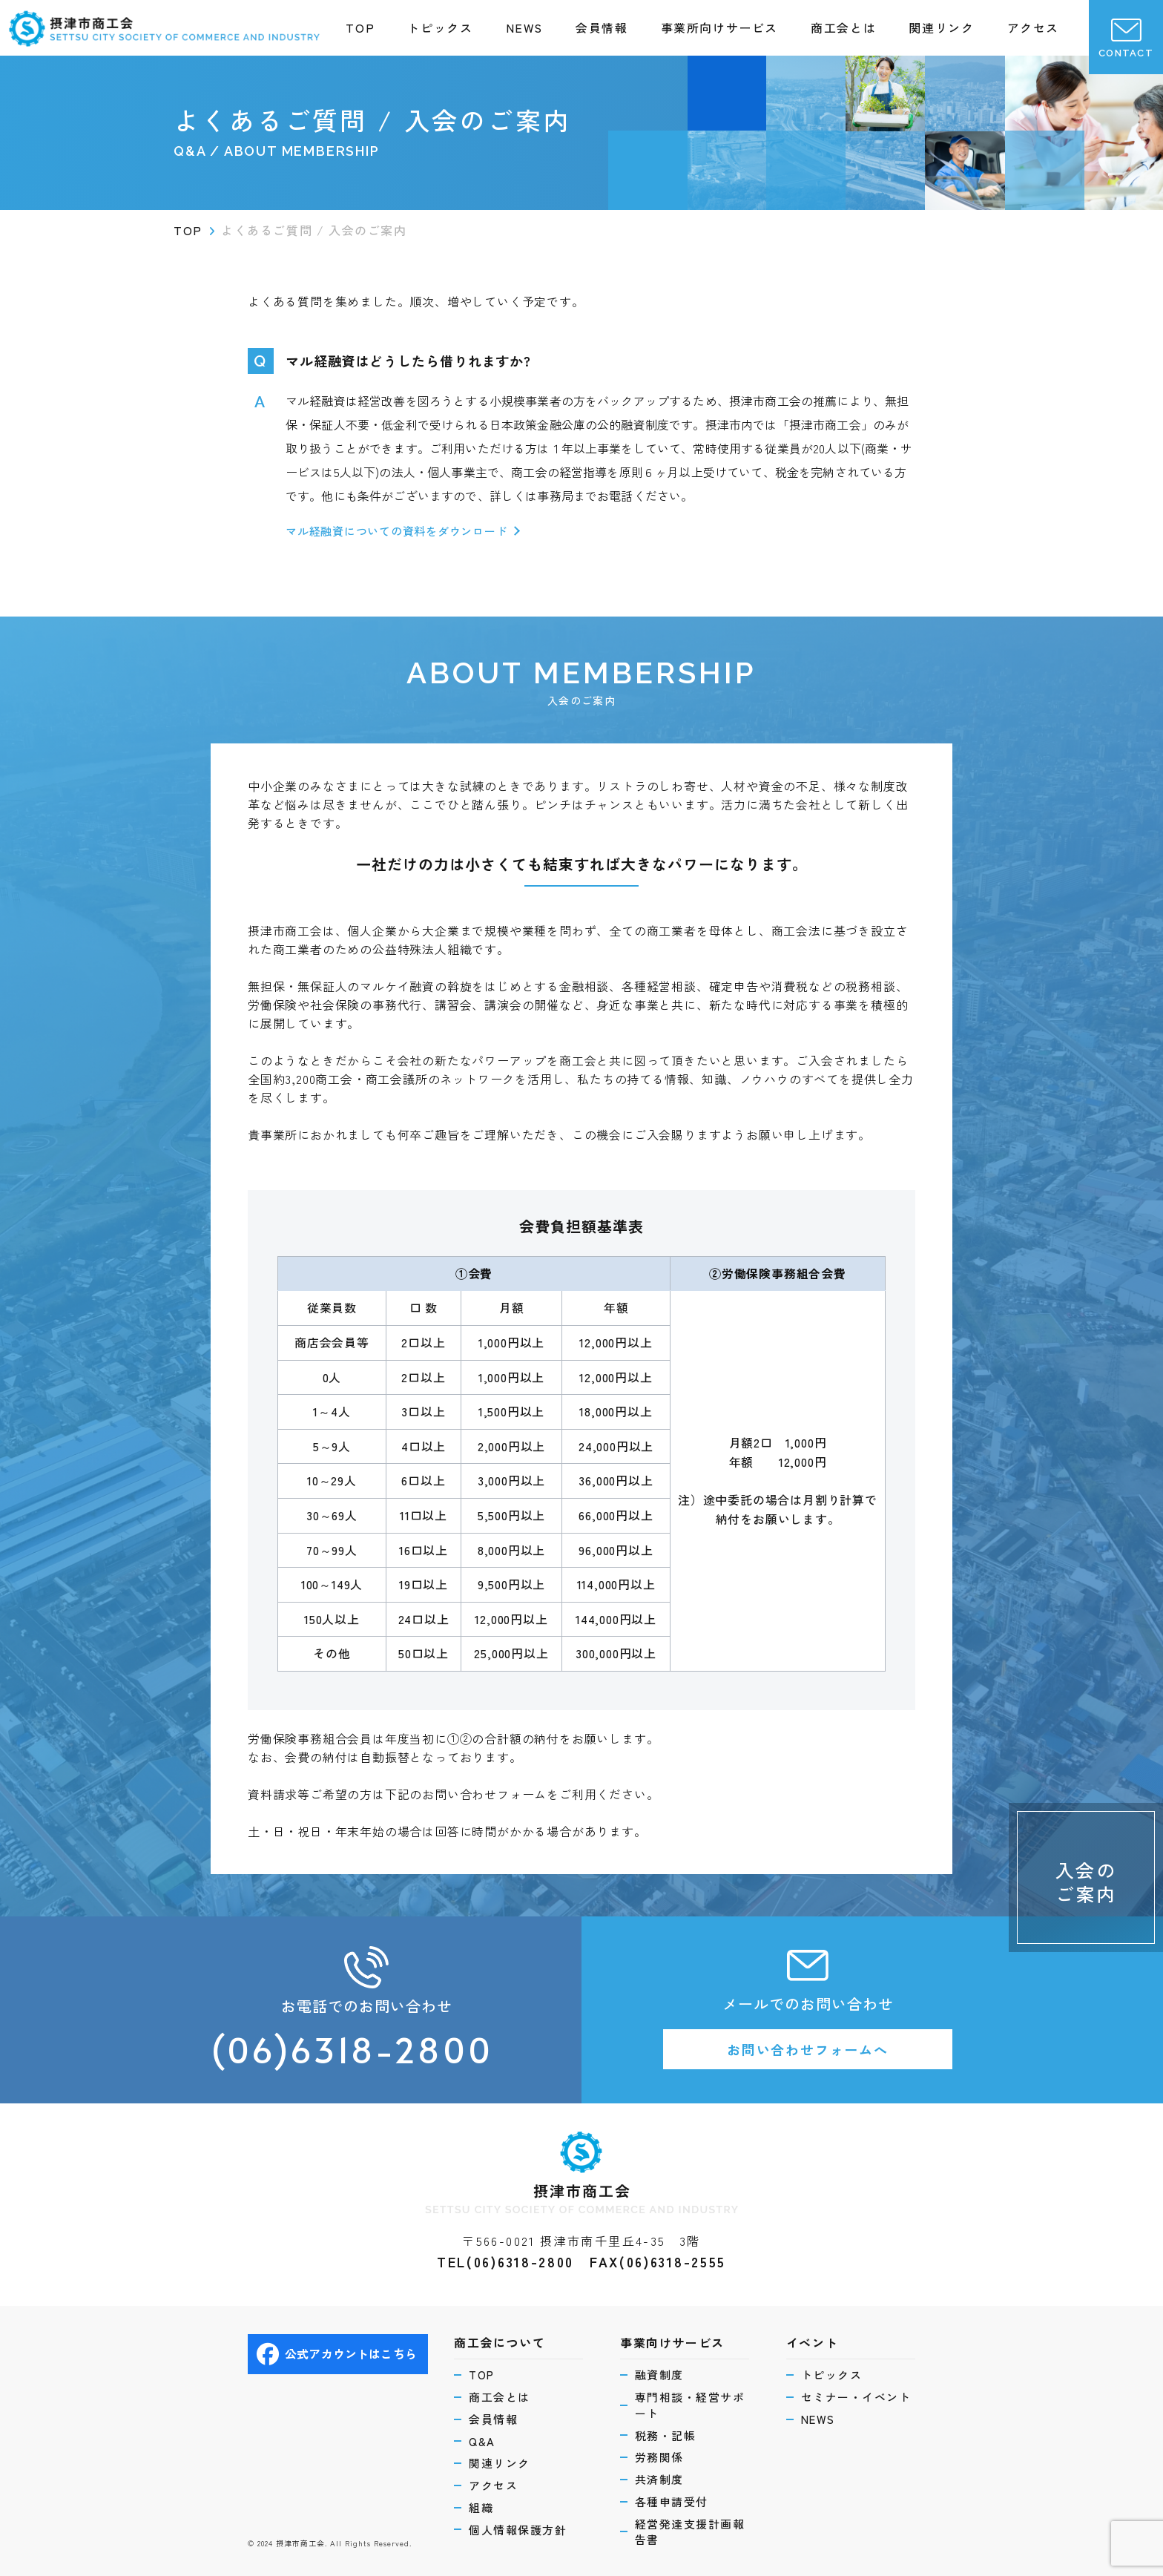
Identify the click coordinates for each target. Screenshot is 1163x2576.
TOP (360, 27)
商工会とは (843, 27)
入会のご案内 (1086, 1881)
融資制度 (659, 2374)
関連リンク (941, 27)
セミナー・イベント (856, 2397)
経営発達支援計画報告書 (690, 2532)
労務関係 (659, 2457)
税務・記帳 (665, 2435)
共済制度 (659, 2479)
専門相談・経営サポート (690, 2405)
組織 (481, 2507)
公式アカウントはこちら (337, 2354)
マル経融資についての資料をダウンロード (396, 531)
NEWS (524, 27)
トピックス (439, 27)
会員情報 (601, 27)
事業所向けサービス (719, 27)
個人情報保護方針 (518, 2529)
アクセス (1033, 27)
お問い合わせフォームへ (808, 2049)
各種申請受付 (671, 2501)
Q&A (482, 2441)
